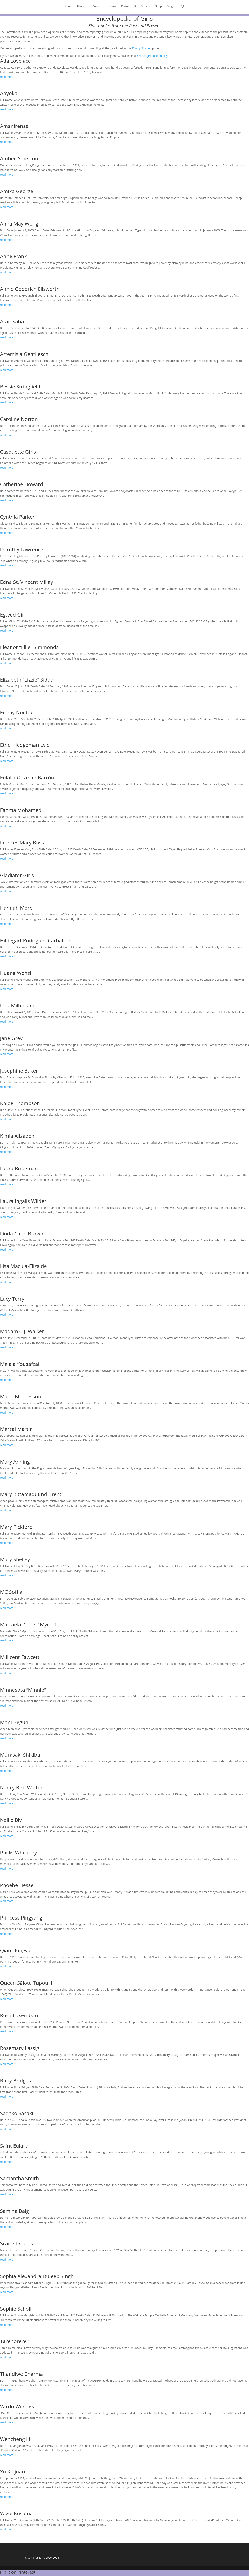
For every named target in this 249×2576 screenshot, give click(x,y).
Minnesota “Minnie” (23, 1689)
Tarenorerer (14, 2341)
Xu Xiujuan (12, 2471)
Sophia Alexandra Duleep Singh (37, 2276)
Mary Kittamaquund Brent (30, 1494)
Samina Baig (14, 2210)
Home (68, 8)
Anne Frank (13, 256)
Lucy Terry (12, 1298)
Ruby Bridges (15, 2080)
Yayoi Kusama (16, 2513)
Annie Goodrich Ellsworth (30, 288)
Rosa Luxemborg (19, 2015)
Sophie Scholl (15, 2308)
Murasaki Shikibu (20, 1754)
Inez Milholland (18, 1005)
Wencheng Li (15, 2438)
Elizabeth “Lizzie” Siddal (27, 679)
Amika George (16, 191)
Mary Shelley (15, 1559)
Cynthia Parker (17, 516)
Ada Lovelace (15, 60)
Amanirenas (14, 125)
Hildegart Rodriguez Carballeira (37, 940)
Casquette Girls (18, 451)
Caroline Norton (19, 419)
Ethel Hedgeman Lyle (25, 744)
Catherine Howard (21, 484)
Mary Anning (15, 1461)
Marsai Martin (16, 1428)
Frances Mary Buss (22, 842)
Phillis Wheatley (18, 1852)
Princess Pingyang (21, 1917)
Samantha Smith (19, 2178)
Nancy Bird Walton (22, 1787)
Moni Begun (14, 1722)
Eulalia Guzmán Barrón (27, 777)
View (96, 8)
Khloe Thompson (20, 1103)
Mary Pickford (16, 1526)
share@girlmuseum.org (152, 56)
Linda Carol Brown (21, 1233)
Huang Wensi (15, 972)
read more (6, 77)
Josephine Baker (19, 1070)
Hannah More (16, 907)
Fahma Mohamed (20, 810)
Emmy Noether (18, 712)
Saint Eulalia (14, 2145)
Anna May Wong (19, 223)
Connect (126, 8)
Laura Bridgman (19, 1168)
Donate (145, 8)
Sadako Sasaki (16, 2113)
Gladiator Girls (17, 875)
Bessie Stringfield (20, 386)
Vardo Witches (17, 2406)
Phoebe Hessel (17, 1885)
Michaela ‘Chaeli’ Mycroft (29, 1624)
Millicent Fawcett (19, 1657)
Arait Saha (12, 321)
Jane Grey (11, 1038)
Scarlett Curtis (16, 2243)
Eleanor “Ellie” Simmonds (29, 647)
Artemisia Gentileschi (25, 354)
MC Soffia (11, 1591)
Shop (158, 8)
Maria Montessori (20, 1396)
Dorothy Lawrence (21, 549)
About (80, 8)
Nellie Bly (11, 1819)
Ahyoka (8, 93)
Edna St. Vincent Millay (26, 581)
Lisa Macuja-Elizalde (23, 1266)
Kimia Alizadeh (17, 1135)
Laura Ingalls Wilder (23, 1201)
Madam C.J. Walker (22, 1331)
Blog (170, 8)
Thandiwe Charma (21, 2373)
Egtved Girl (12, 614)
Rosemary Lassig (19, 2047)
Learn (112, 8)
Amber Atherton (19, 158)
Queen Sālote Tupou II (26, 1982)
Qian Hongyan (16, 1950)
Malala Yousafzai (19, 1363)
